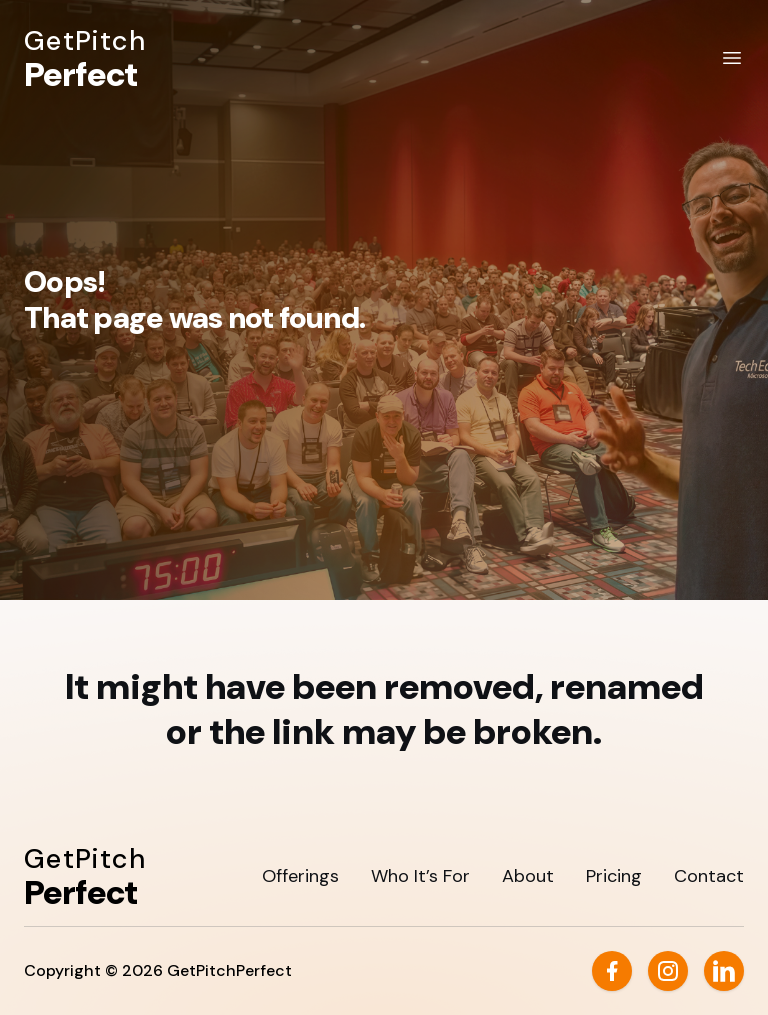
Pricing (614, 876)
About (528, 876)
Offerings (300, 876)
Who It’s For (420, 876)
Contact (709, 876)
